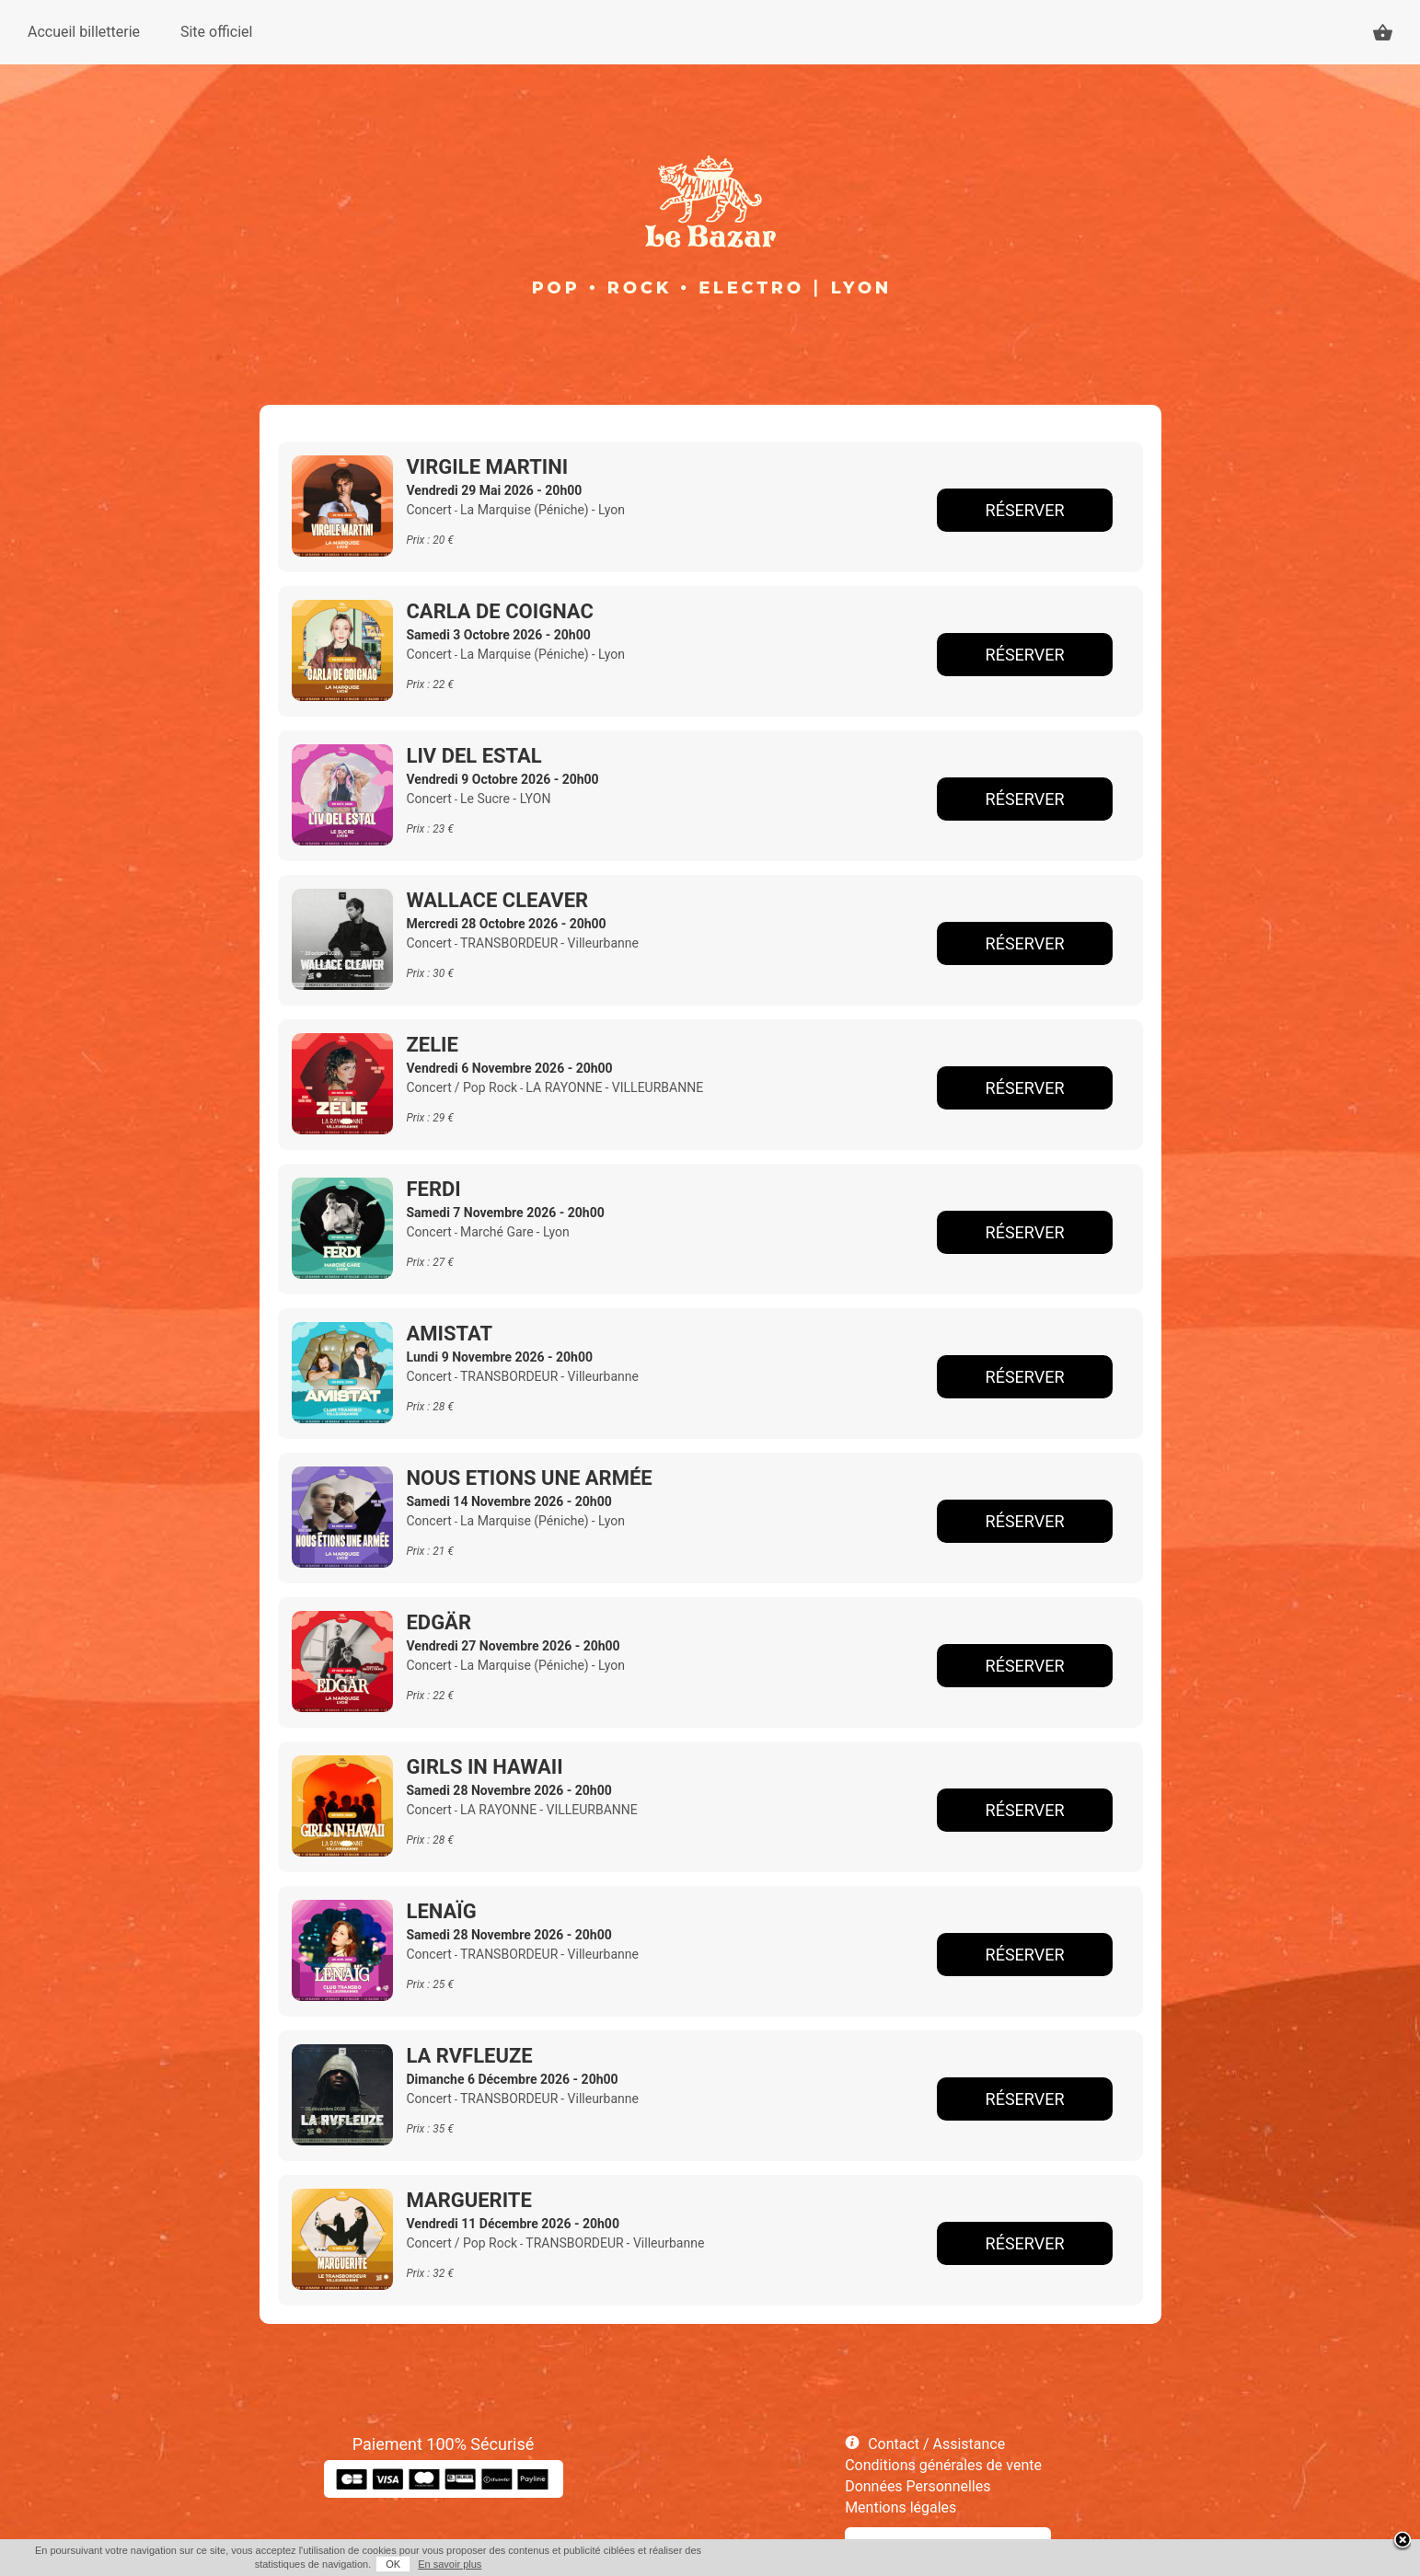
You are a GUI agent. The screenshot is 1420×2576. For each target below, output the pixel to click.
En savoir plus (449, 2564)
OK (393, 2564)
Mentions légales (900, 2507)
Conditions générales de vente (943, 2465)
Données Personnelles (917, 2486)
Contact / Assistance (936, 2444)
